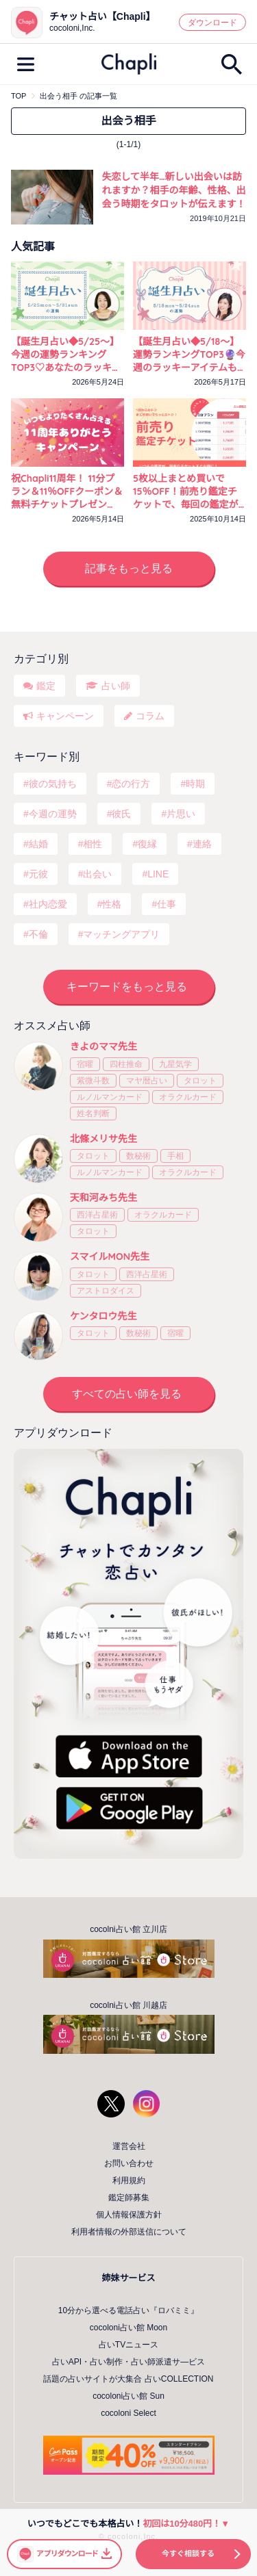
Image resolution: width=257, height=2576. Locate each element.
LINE (158, 873)
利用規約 (128, 2180)
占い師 (115, 685)
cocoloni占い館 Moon (128, 2327)
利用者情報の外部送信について (128, 2232)
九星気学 (175, 1064)
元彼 (38, 873)
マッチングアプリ (121, 934)
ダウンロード (212, 22)
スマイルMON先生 (109, 1256)
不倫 (38, 934)
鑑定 (46, 685)
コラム (150, 715)
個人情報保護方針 (129, 2214)
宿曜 (85, 1064)
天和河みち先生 (103, 1198)
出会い (97, 873)
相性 (92, 843)
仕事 (166, 904)
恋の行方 (131, 783)
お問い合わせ (129, 2163)
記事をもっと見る (129, 568)
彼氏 (121, 813)
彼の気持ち (53, 783)
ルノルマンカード (110, 1097)
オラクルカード (188, 1097)
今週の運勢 (53, 813)
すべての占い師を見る (127, 1394)
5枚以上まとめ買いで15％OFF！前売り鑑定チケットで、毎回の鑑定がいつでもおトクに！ (185, 491)
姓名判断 (93, 1113)
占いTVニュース (128, 2344)
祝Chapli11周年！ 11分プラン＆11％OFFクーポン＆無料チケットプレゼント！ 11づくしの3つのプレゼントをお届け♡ (67, 491)
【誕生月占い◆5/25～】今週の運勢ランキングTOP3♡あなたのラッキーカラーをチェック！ (66, 354)
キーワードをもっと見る (126, 986)
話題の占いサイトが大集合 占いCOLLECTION (128, 2379)
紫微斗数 (93, 1080)
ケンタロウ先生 (103, 1316)
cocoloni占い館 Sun (128, 2396)
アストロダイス (105, 1291)
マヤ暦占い (146, 1080)
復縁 (147, 843)
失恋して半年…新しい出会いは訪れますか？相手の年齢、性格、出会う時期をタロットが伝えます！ (174, 190)
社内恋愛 (48, 904)
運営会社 (128, 2146)
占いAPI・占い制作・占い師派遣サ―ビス (128, 2362)
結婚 (38, 843)
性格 (111, 904)
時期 (195, 783)
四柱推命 (126, 1064)
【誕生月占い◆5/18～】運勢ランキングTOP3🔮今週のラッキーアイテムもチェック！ (189, 354)
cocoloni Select (128, 2413)
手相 (175, 1156)
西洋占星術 (97, 1215)
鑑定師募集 (128, 2197)
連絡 (202, 843)
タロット (200, 1080)
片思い (181, 813)
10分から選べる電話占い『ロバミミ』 (128, 2310)
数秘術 (138, 1156)
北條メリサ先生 (103, 1139)
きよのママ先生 (103, 1046)
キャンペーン (65, 715)
